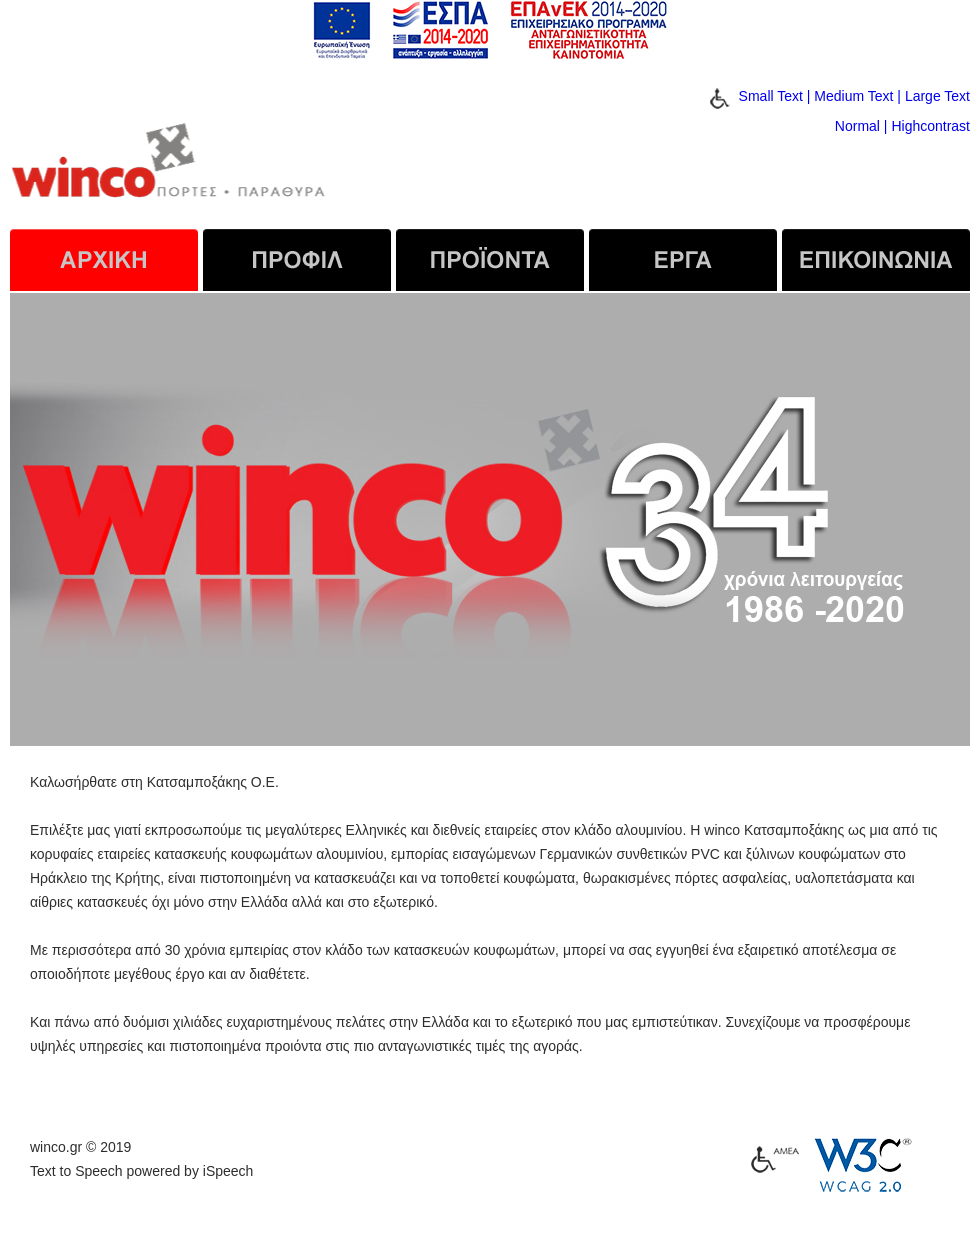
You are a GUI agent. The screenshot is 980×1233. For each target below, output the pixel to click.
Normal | (861, 126)
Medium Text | (857, 96)
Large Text (937, 96)
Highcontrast (930, 126)
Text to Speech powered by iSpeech (141, 1171)
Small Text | (775, 96)
